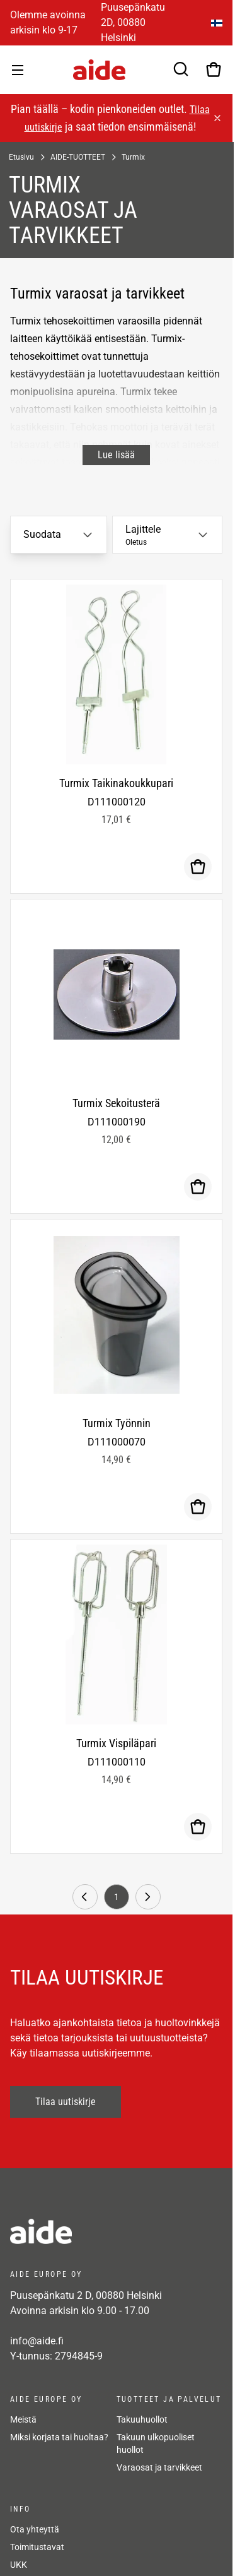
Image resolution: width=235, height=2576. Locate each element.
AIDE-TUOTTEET (77, 157)
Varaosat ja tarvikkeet (159, 2467)
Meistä (23, 2419)
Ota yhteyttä (34, 2529)
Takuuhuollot (142, 2419)
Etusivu (21, 157)
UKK (18, 2565)
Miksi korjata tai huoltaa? (59, 2437)
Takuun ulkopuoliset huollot (156, 2443)
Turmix (133, 157)
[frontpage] (116, 2231)
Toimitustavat (37, 2547)
